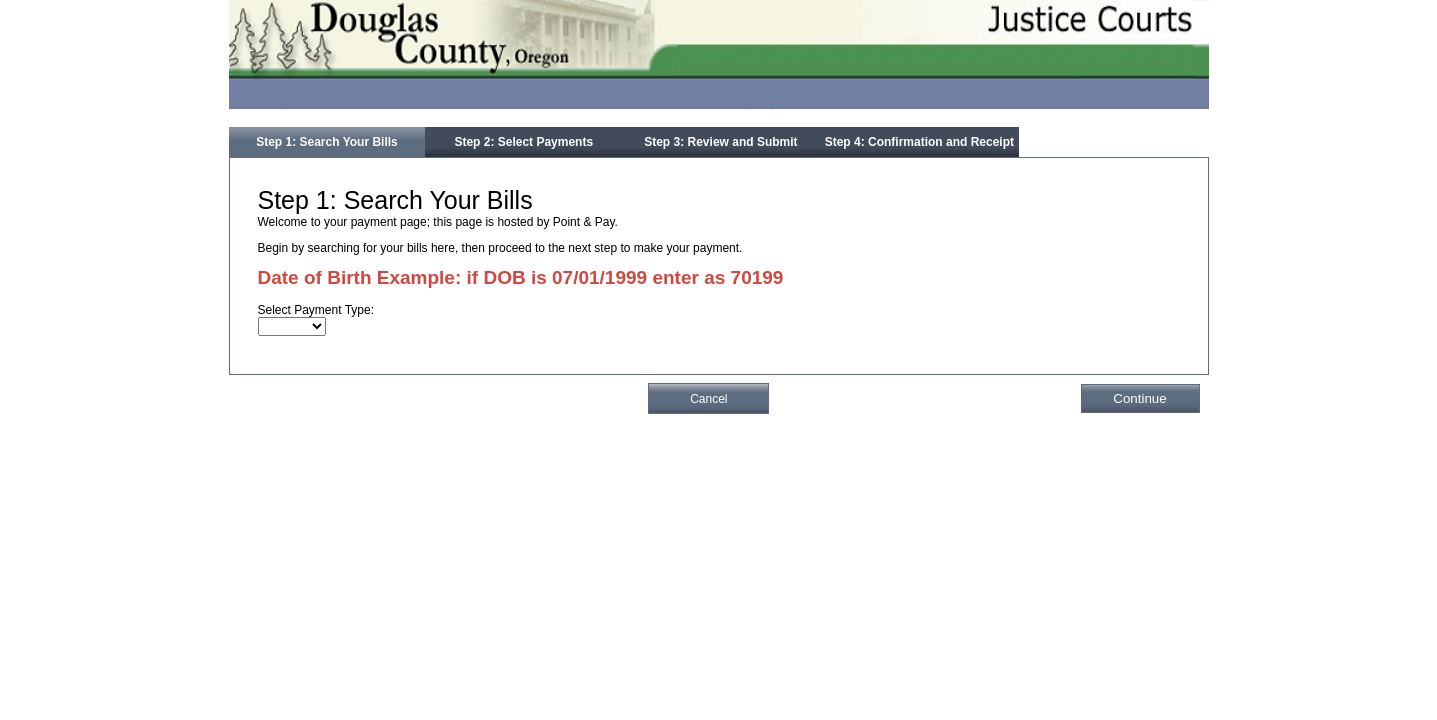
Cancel (708, 399)
